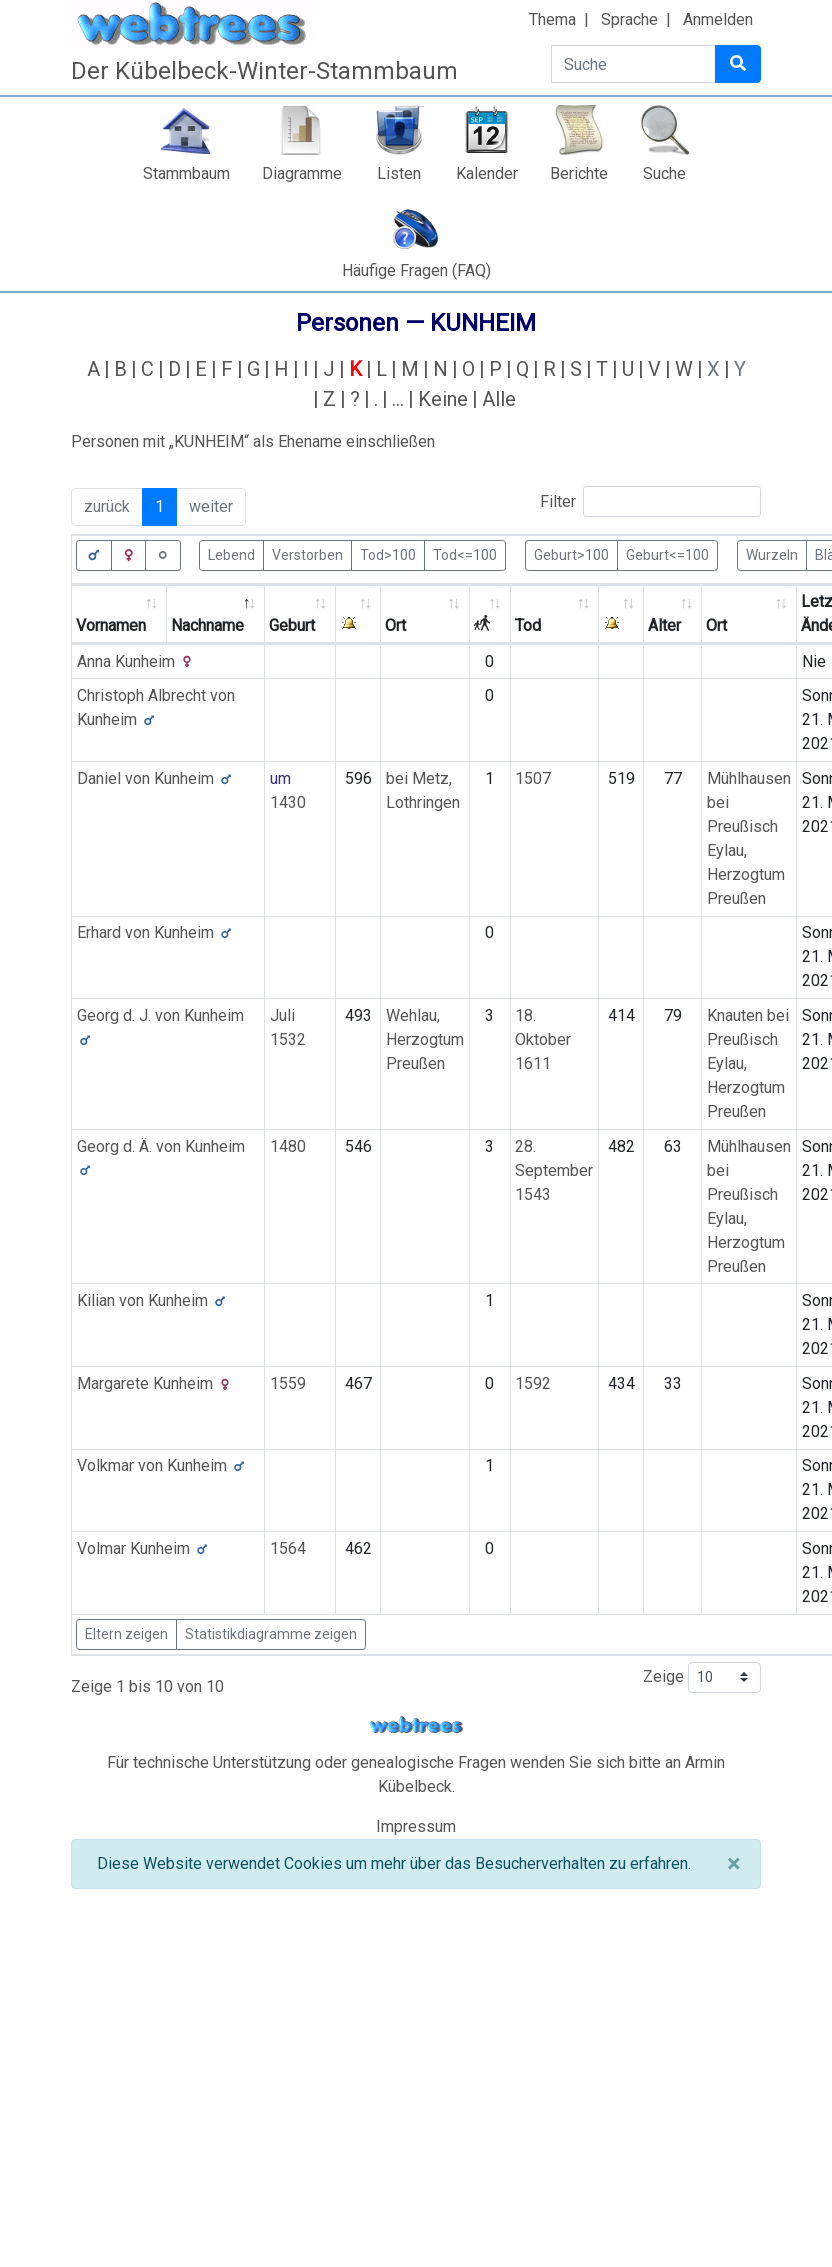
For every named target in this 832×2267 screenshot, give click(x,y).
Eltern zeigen (126, 1634)
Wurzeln (772, 554)
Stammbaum (186, 173)
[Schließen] (733, 1864)
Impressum (416, 1826)
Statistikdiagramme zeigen (271, 1634)
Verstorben (307, 554)
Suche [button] (664, 173)
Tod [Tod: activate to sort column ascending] (528, 625)
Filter (650, 501)
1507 (533, 778)
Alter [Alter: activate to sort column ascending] (664, 625)
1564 (288, 1548)
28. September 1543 (554, 1170)
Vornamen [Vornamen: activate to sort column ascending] (111, 625)
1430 (288, 802)
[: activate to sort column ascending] (358, 614)
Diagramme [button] (302, 173)
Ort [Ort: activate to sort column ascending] (395, 625)
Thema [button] (552, 19)
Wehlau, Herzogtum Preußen (425, 1039)
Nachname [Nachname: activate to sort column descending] (207, 625)
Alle (499, 399)
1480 (288, 1146)
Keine (443, 399)
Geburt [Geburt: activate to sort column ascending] (292, 625)
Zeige (702, 1677)
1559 (288, 1383)
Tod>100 (388, 554)
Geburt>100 (571, 554)
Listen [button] (399, 173)
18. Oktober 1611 (543, 1039)
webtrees (416, 1725)
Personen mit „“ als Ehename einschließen (253, 441)
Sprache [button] (629, 19)
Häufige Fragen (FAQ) (416, 270)
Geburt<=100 (667, 554)
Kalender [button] (487, 173)
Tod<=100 (465, 554)
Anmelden (718, 19)
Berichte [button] (579, 173)
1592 (533, 1383)
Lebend (231, 554)
